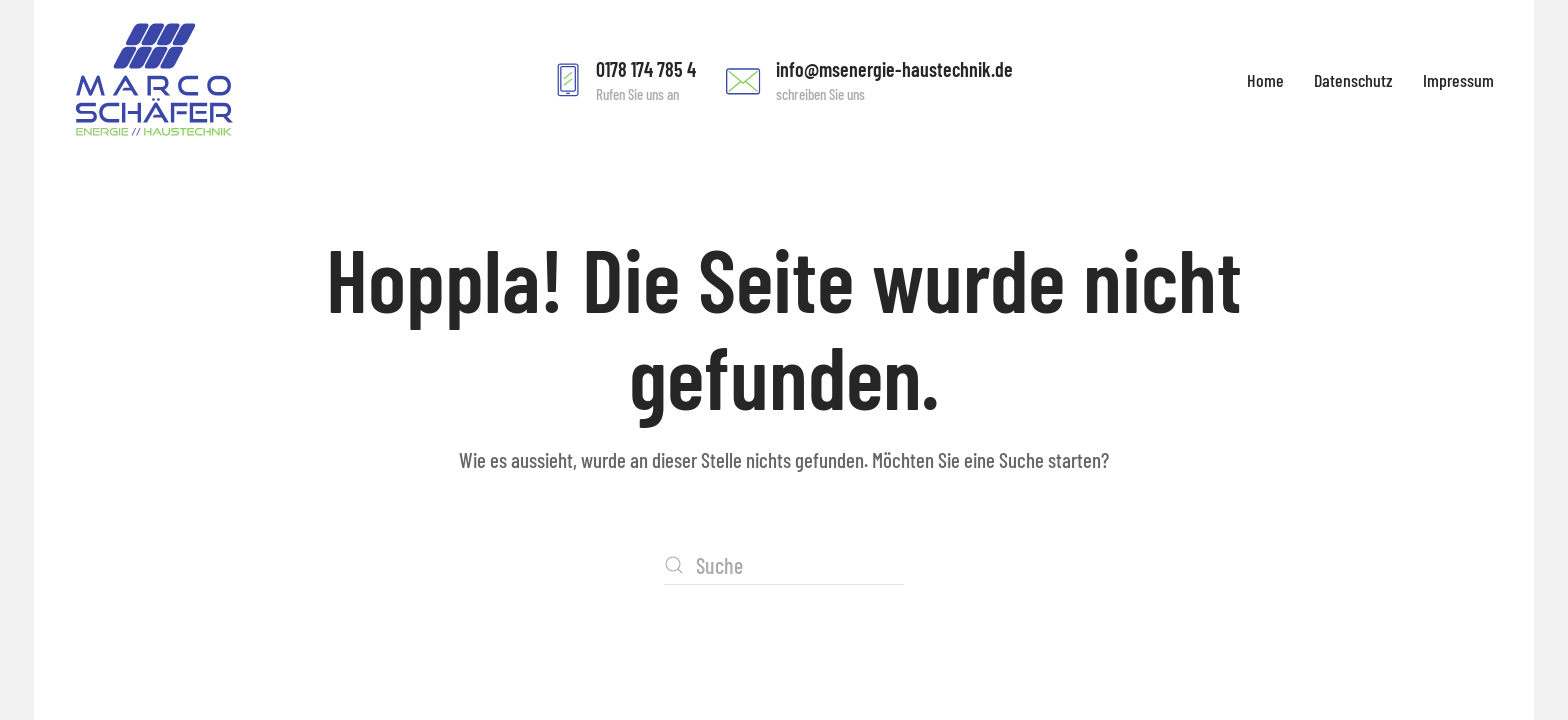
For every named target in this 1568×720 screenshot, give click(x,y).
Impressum (1458, 80)
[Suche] (784, 565)
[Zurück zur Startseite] (154, 80)
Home (1265, 80)
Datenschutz (1353, 80)
